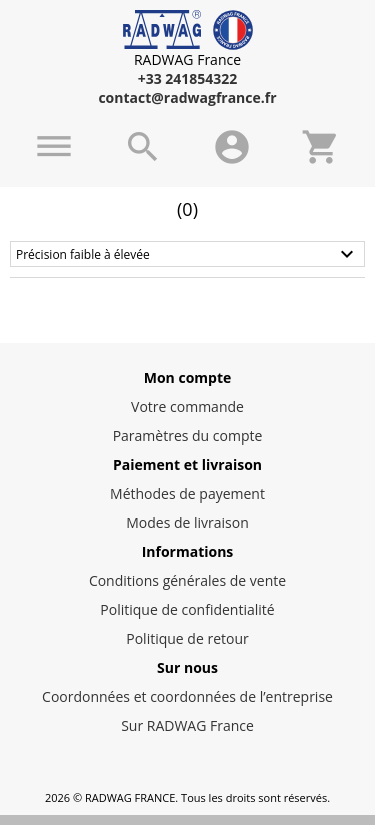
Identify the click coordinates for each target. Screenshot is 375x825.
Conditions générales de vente (187, 580)
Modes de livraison (187, 522)
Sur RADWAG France (187, 725)
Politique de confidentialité (187, 609)
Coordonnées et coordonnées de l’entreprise (187, 696)
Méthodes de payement (187, 493)
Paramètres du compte (188, 435)
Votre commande (187, 406)
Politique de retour (187, 638)
